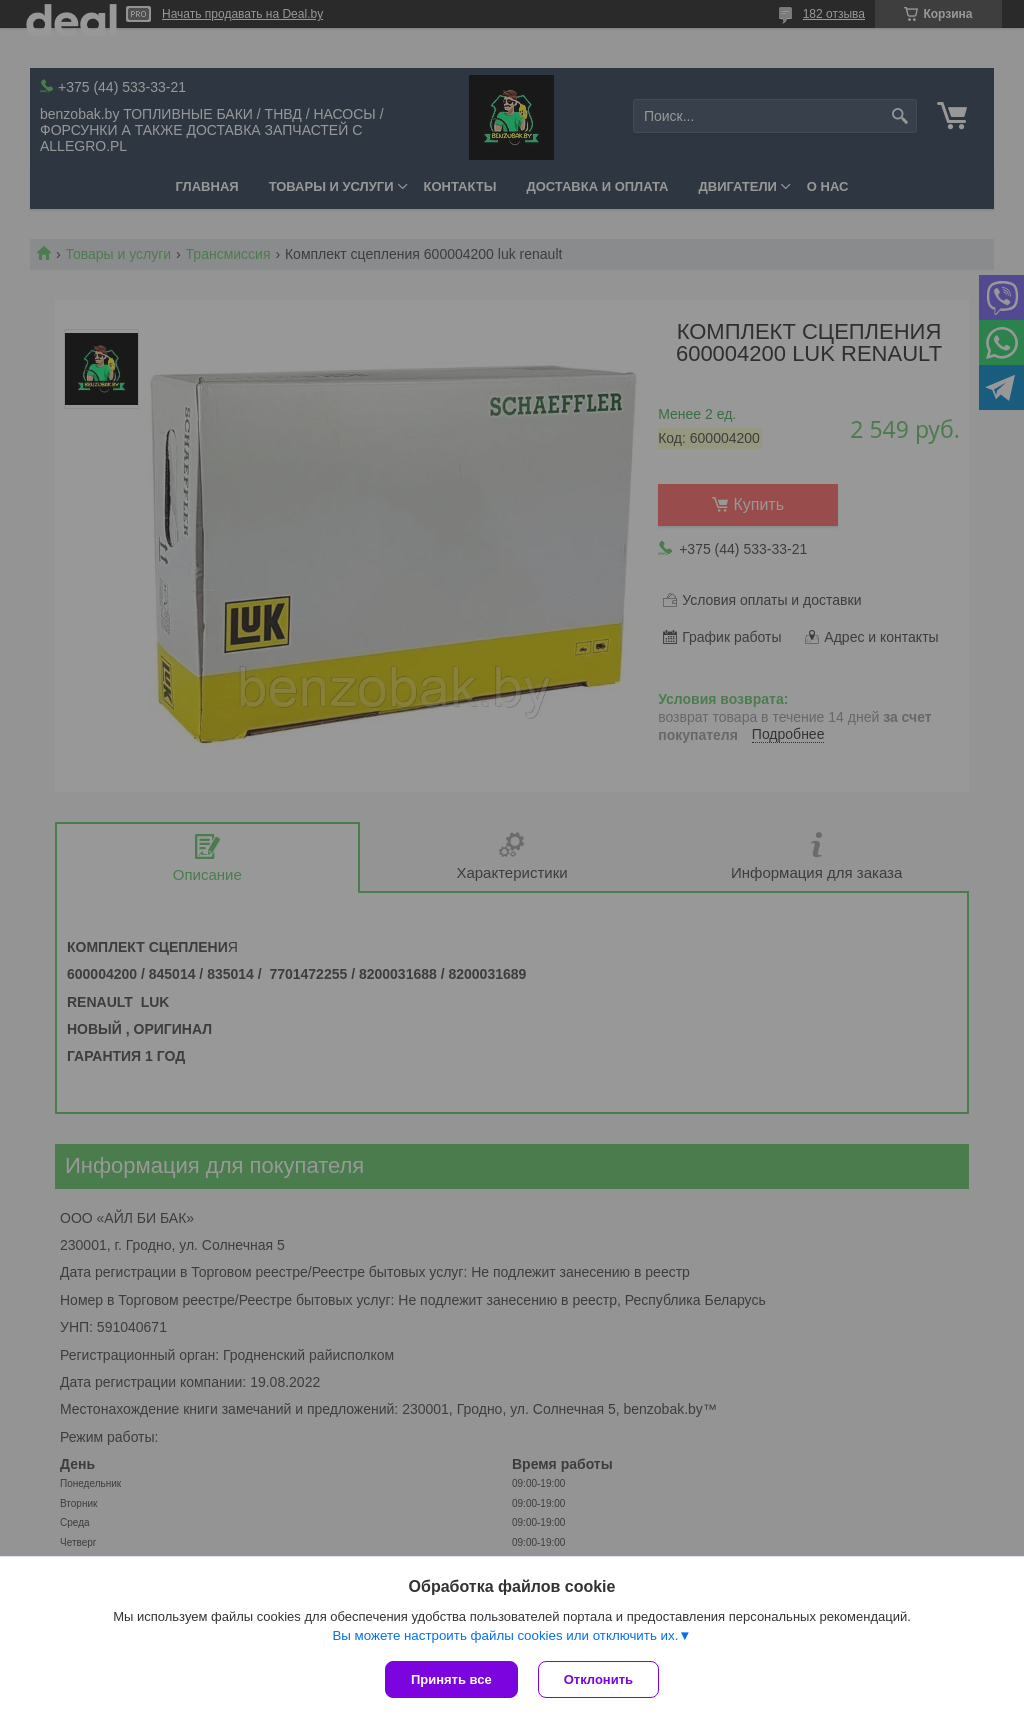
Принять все (451, 1679)
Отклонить (598, 1679)
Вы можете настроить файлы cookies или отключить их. (505, 1635)
